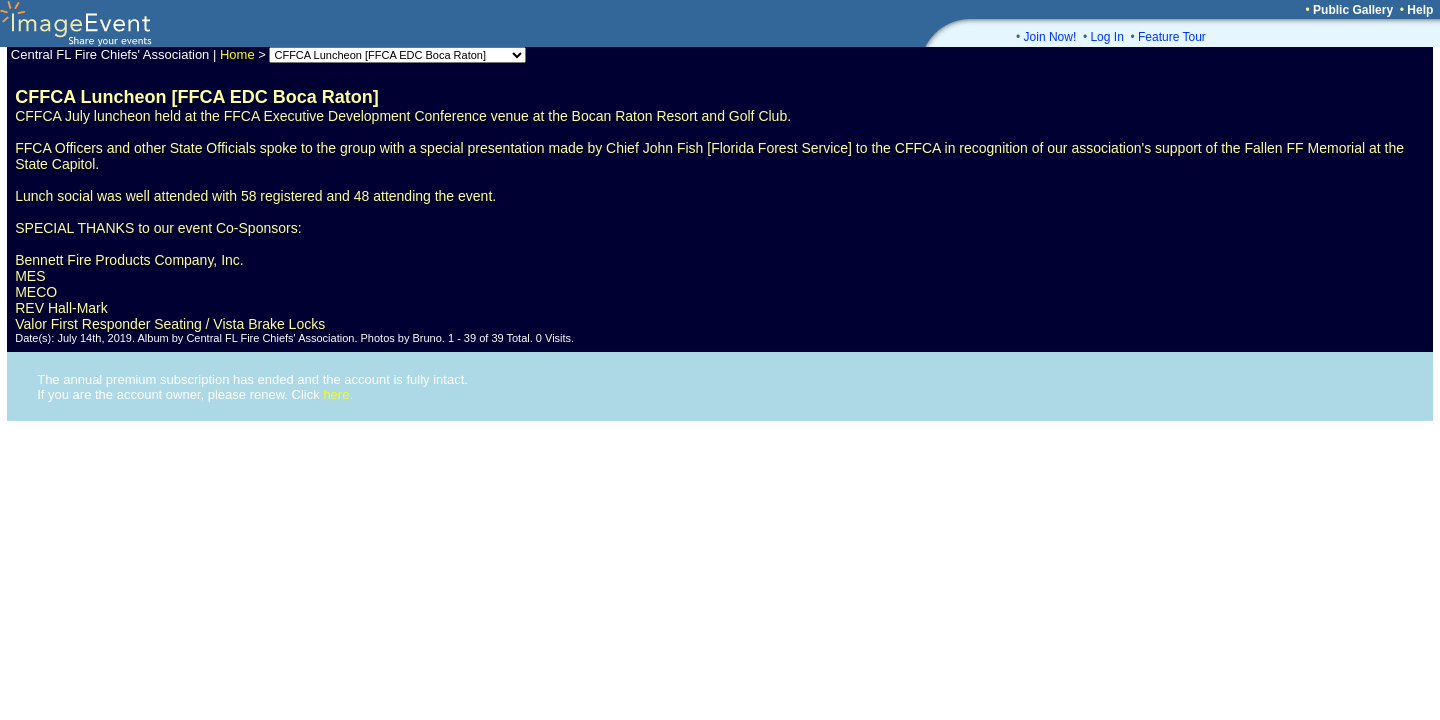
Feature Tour (1172, 37)
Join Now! (1050, 37)
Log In (1106, 37)
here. (338, 394)
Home (237, 54)
